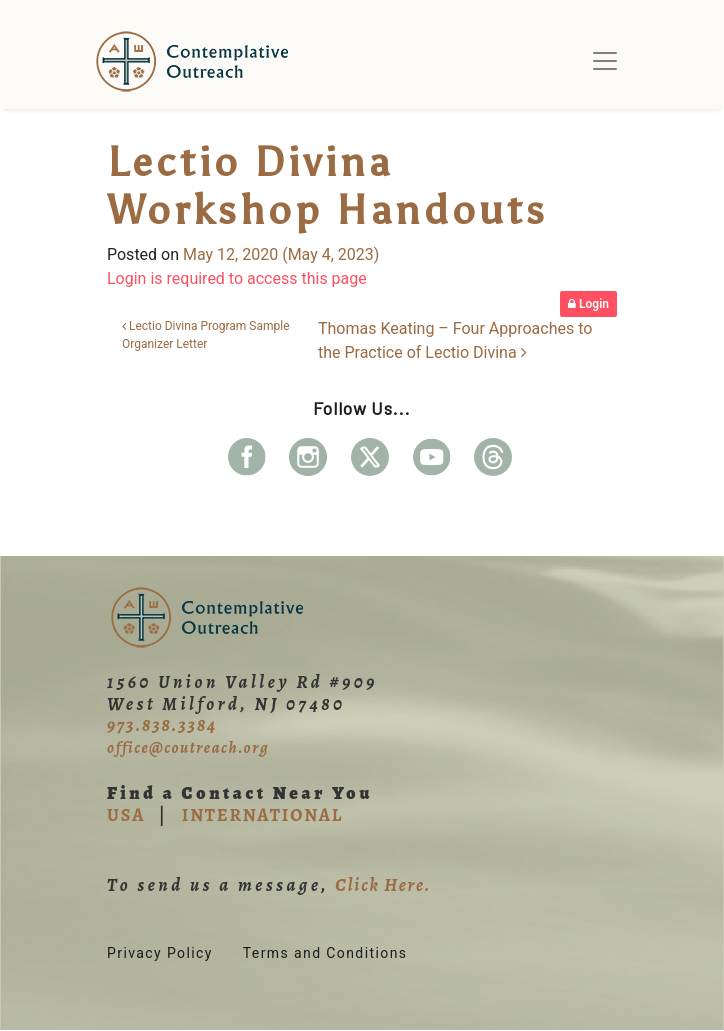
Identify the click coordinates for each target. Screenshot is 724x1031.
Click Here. (383, 885)
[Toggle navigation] (605, 61)
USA (126, 815)
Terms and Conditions (325, 953)
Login (588, 304)
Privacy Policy (160, 953)
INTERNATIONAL (262, 815)
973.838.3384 (162, 725)
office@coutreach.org (188, 748)
